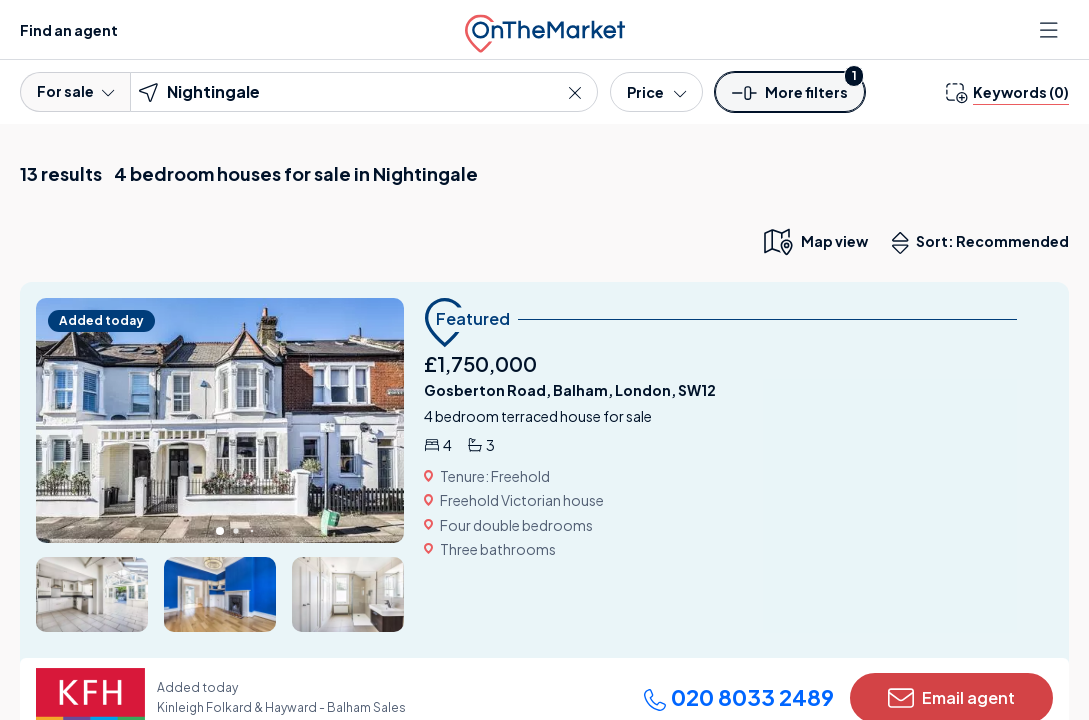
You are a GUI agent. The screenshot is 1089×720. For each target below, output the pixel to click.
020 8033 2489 (738, 697)
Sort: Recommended (985, 243)
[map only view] (814, 241)
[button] (790, 98)
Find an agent (69, 30)
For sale (75, 91)
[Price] (656, 92)
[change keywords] (1007, 92)
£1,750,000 (480, 363)
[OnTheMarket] (545, 29)
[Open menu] (1051, 30)
